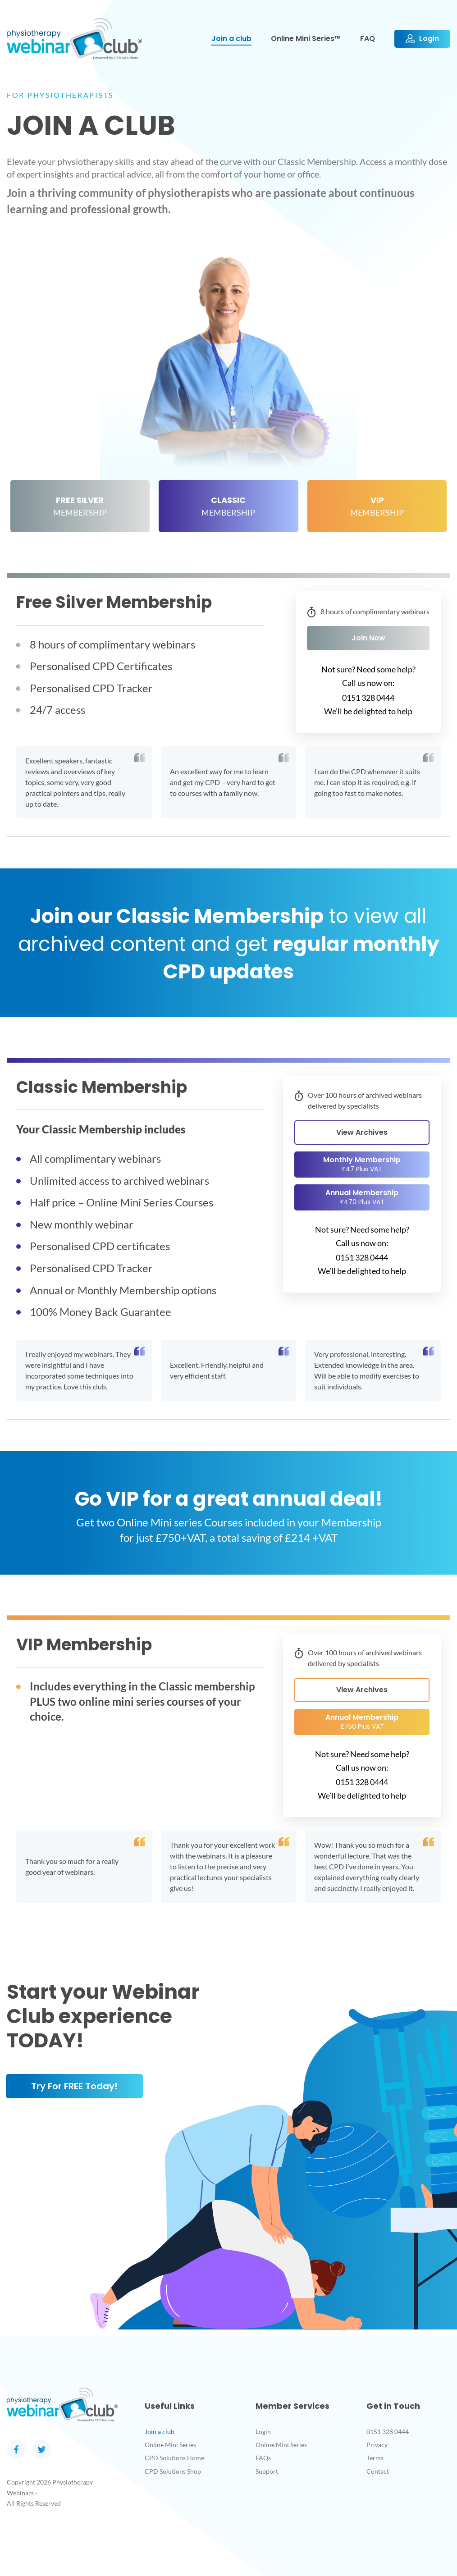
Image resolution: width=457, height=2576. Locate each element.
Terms (375, 2458)
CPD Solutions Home (174, 2458)
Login (263, 2431)
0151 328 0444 (387, 2431)
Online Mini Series (170, 2444)
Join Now (368, 638)
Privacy (377, 2444)
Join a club (159, 2431)
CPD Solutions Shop (173, 2471)
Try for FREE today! (74, 2086)
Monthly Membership (362, 1164)
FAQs (263, 2458)
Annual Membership (361, 1197)
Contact (377, 2471)
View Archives (362, 1132)
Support (267, 2471)
